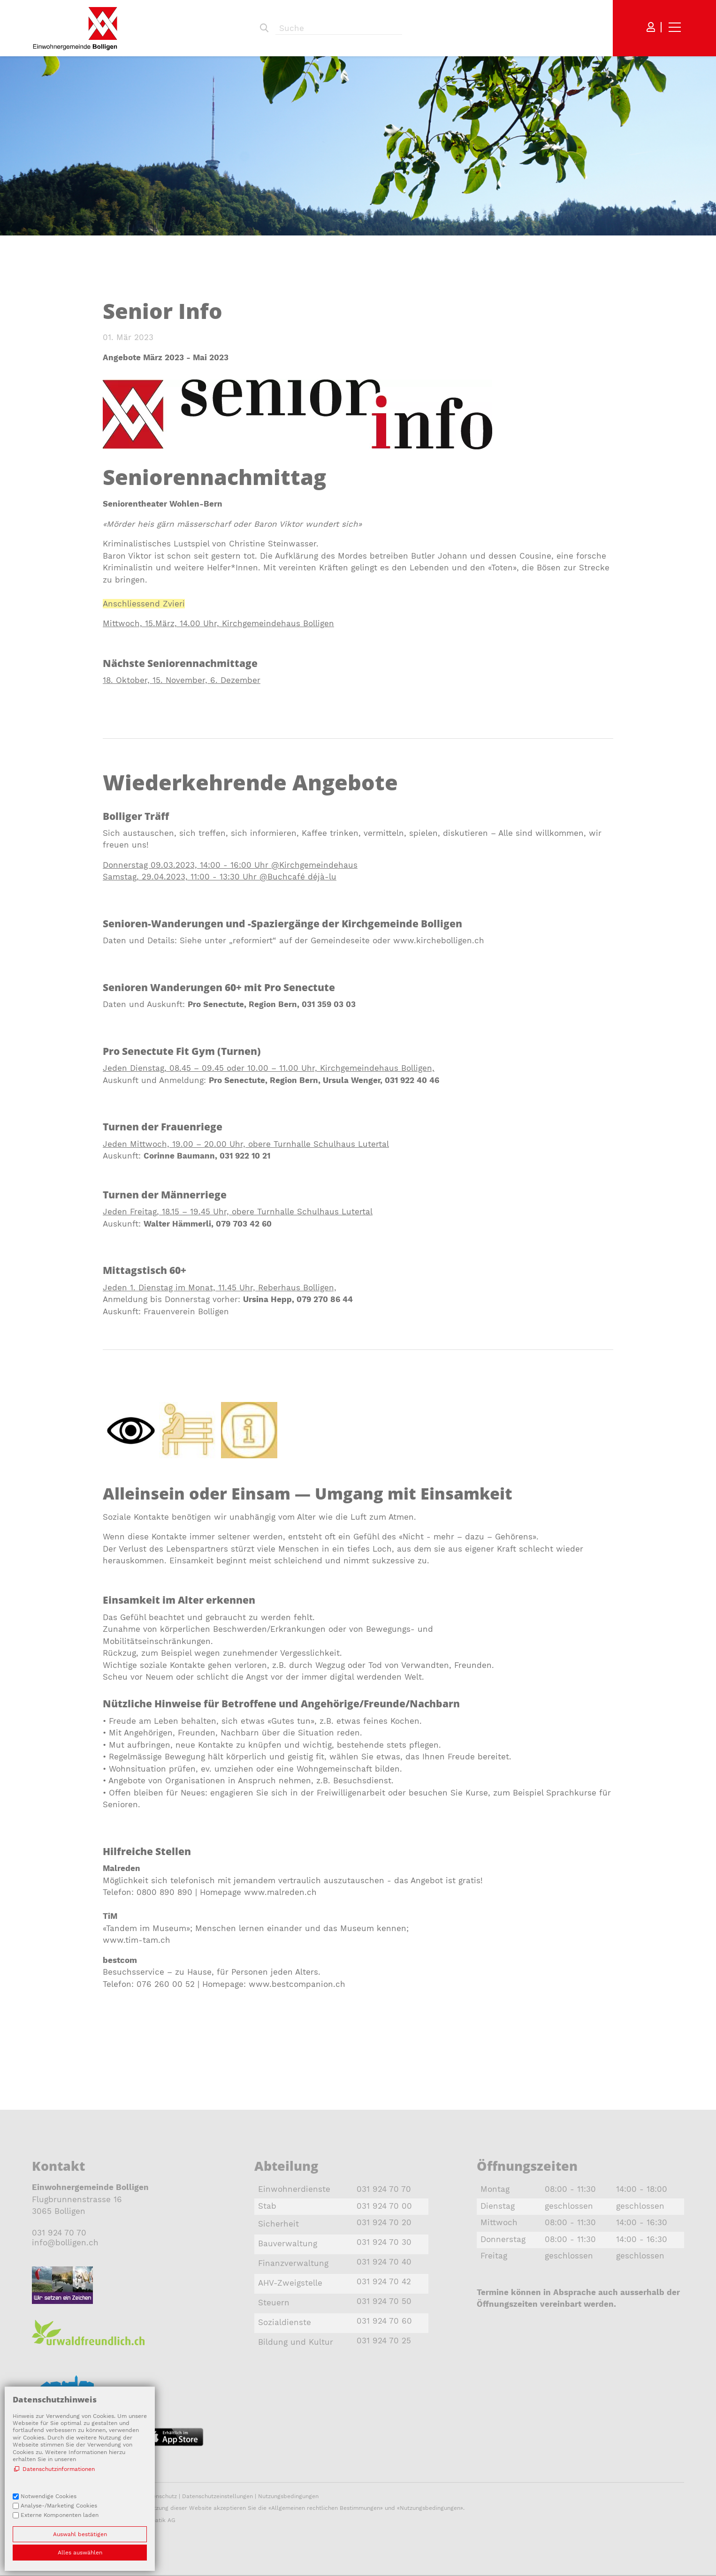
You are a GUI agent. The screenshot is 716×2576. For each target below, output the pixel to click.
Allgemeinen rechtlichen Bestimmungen (325, 2508)
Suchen (264, 28)
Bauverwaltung (287, 2243)
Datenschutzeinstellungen (217, 2496)
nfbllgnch (65, 2242)
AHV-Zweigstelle (290, 2283)
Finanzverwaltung (293, 2263)
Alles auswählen (80, 2552)
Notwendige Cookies (48, 2496)
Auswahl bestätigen (80, 2534)
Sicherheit (278, 2223)
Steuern (273, 2302)
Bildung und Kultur (295, 2342)
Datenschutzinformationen (59, 2469)
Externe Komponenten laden (60, 2515)
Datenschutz (160, 2496)
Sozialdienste (284, 2322)
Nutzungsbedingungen (288, 2496)
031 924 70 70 (59, 2232)
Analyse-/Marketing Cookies (59, 2505)
